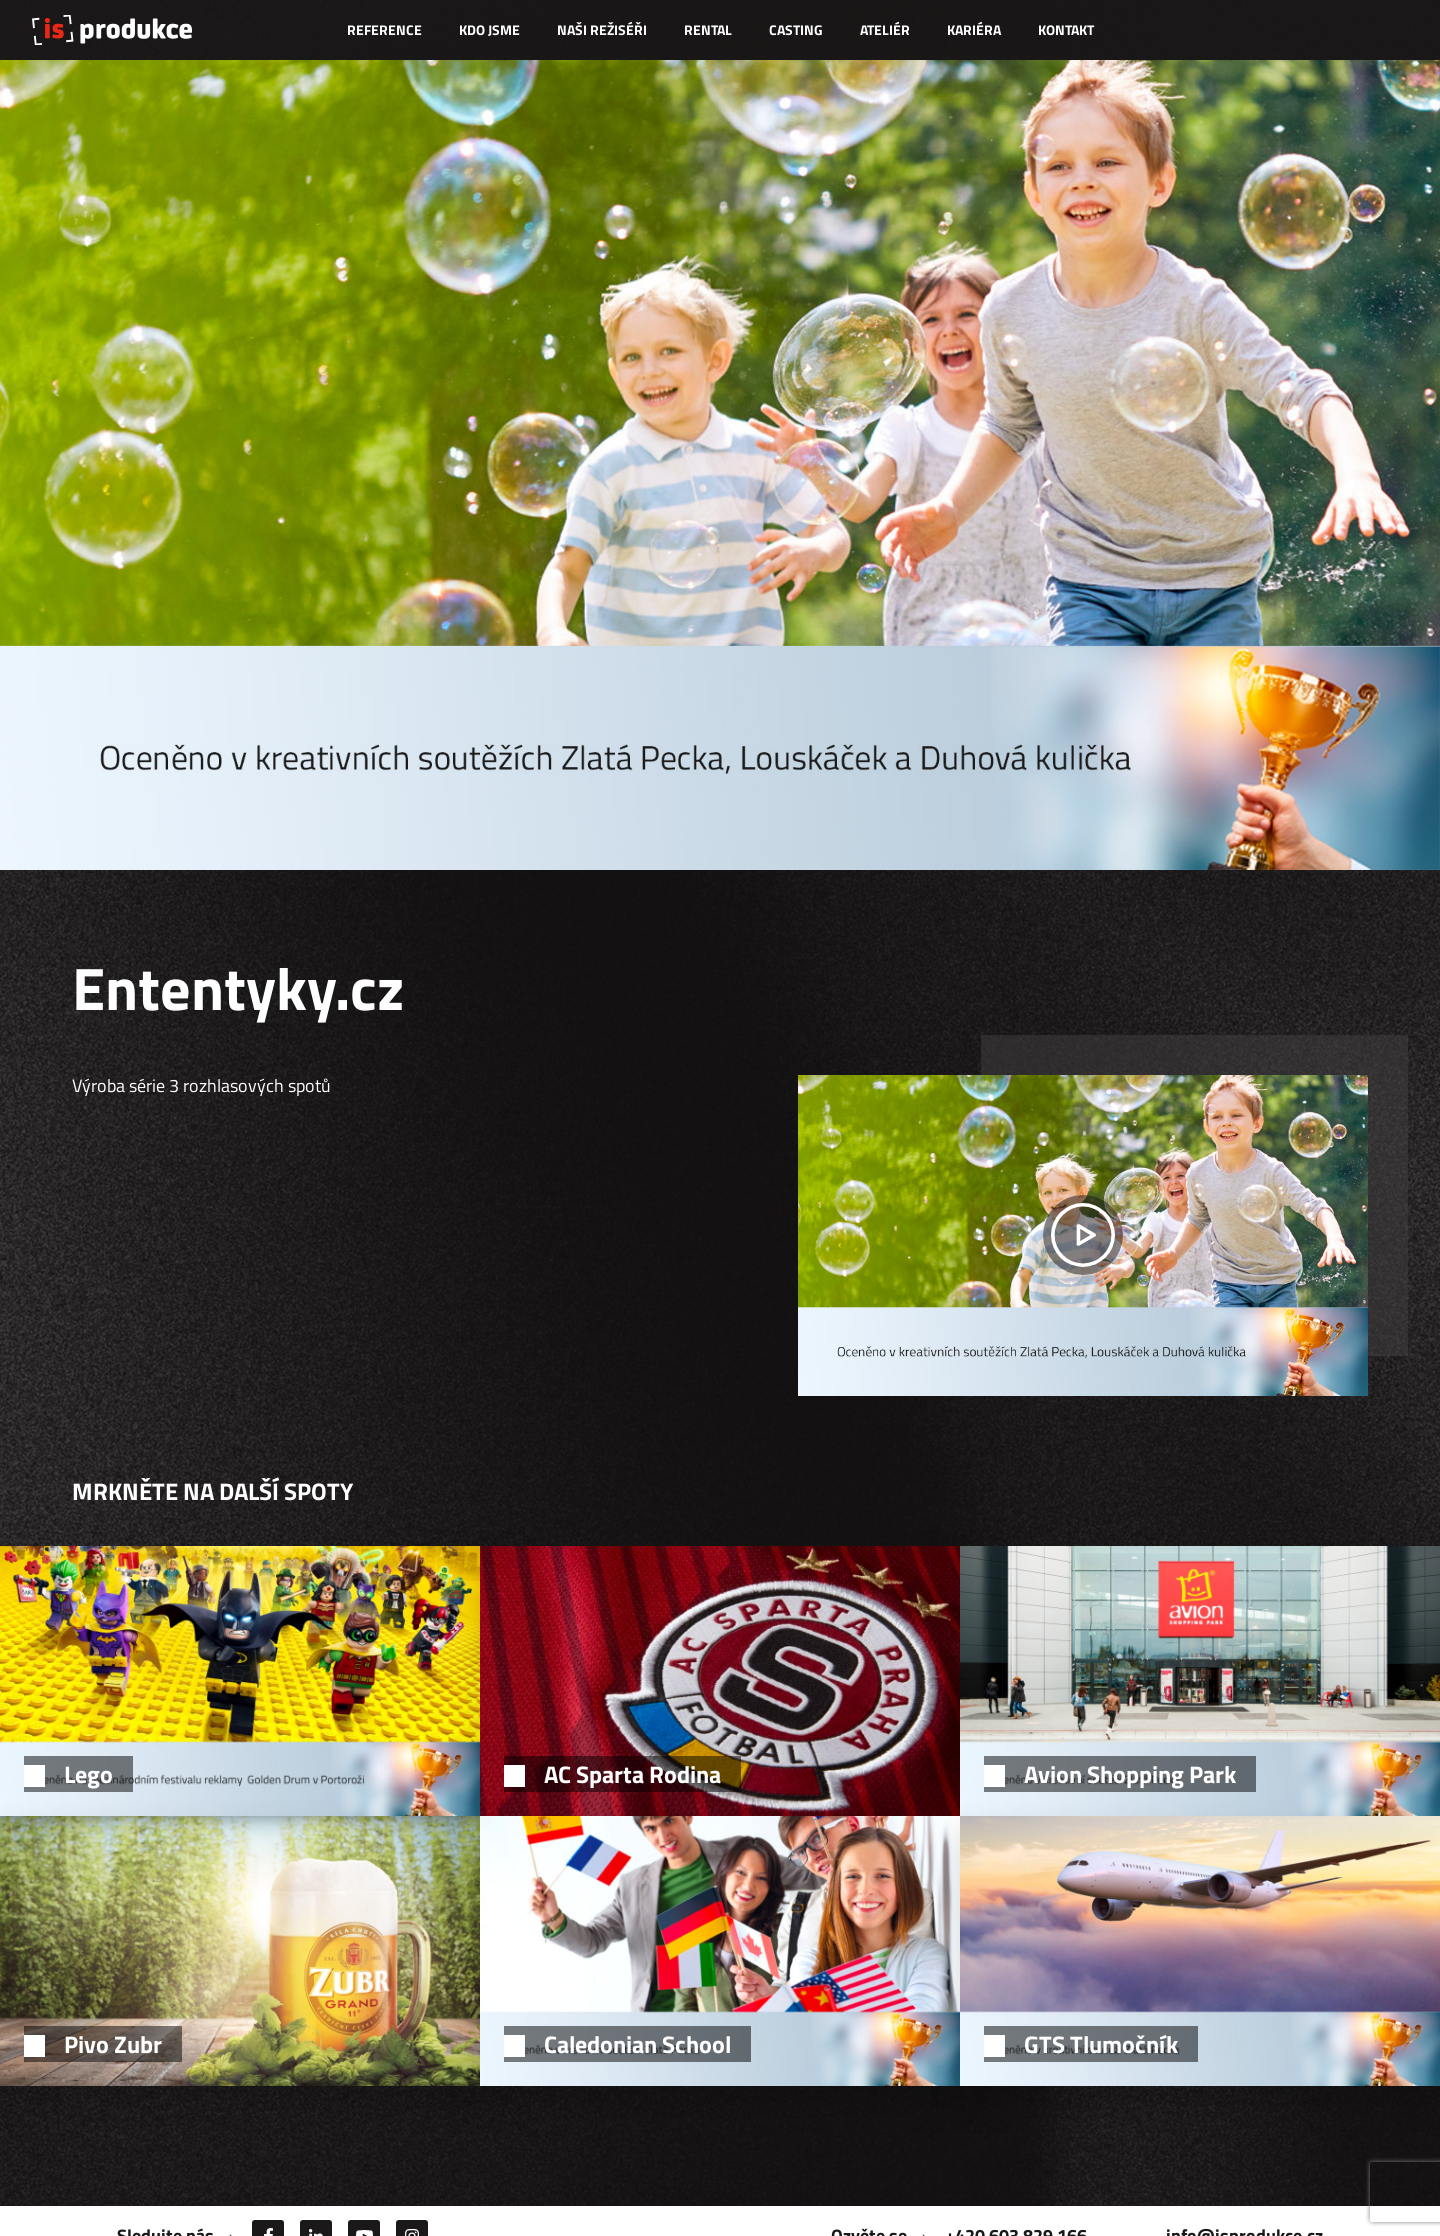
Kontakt (1066, 29)
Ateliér (885, 29)
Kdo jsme (489, 29)
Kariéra (974, 29)
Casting (796, 29)
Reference (384, 29)
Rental (708, 29)
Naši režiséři (602, 29)
